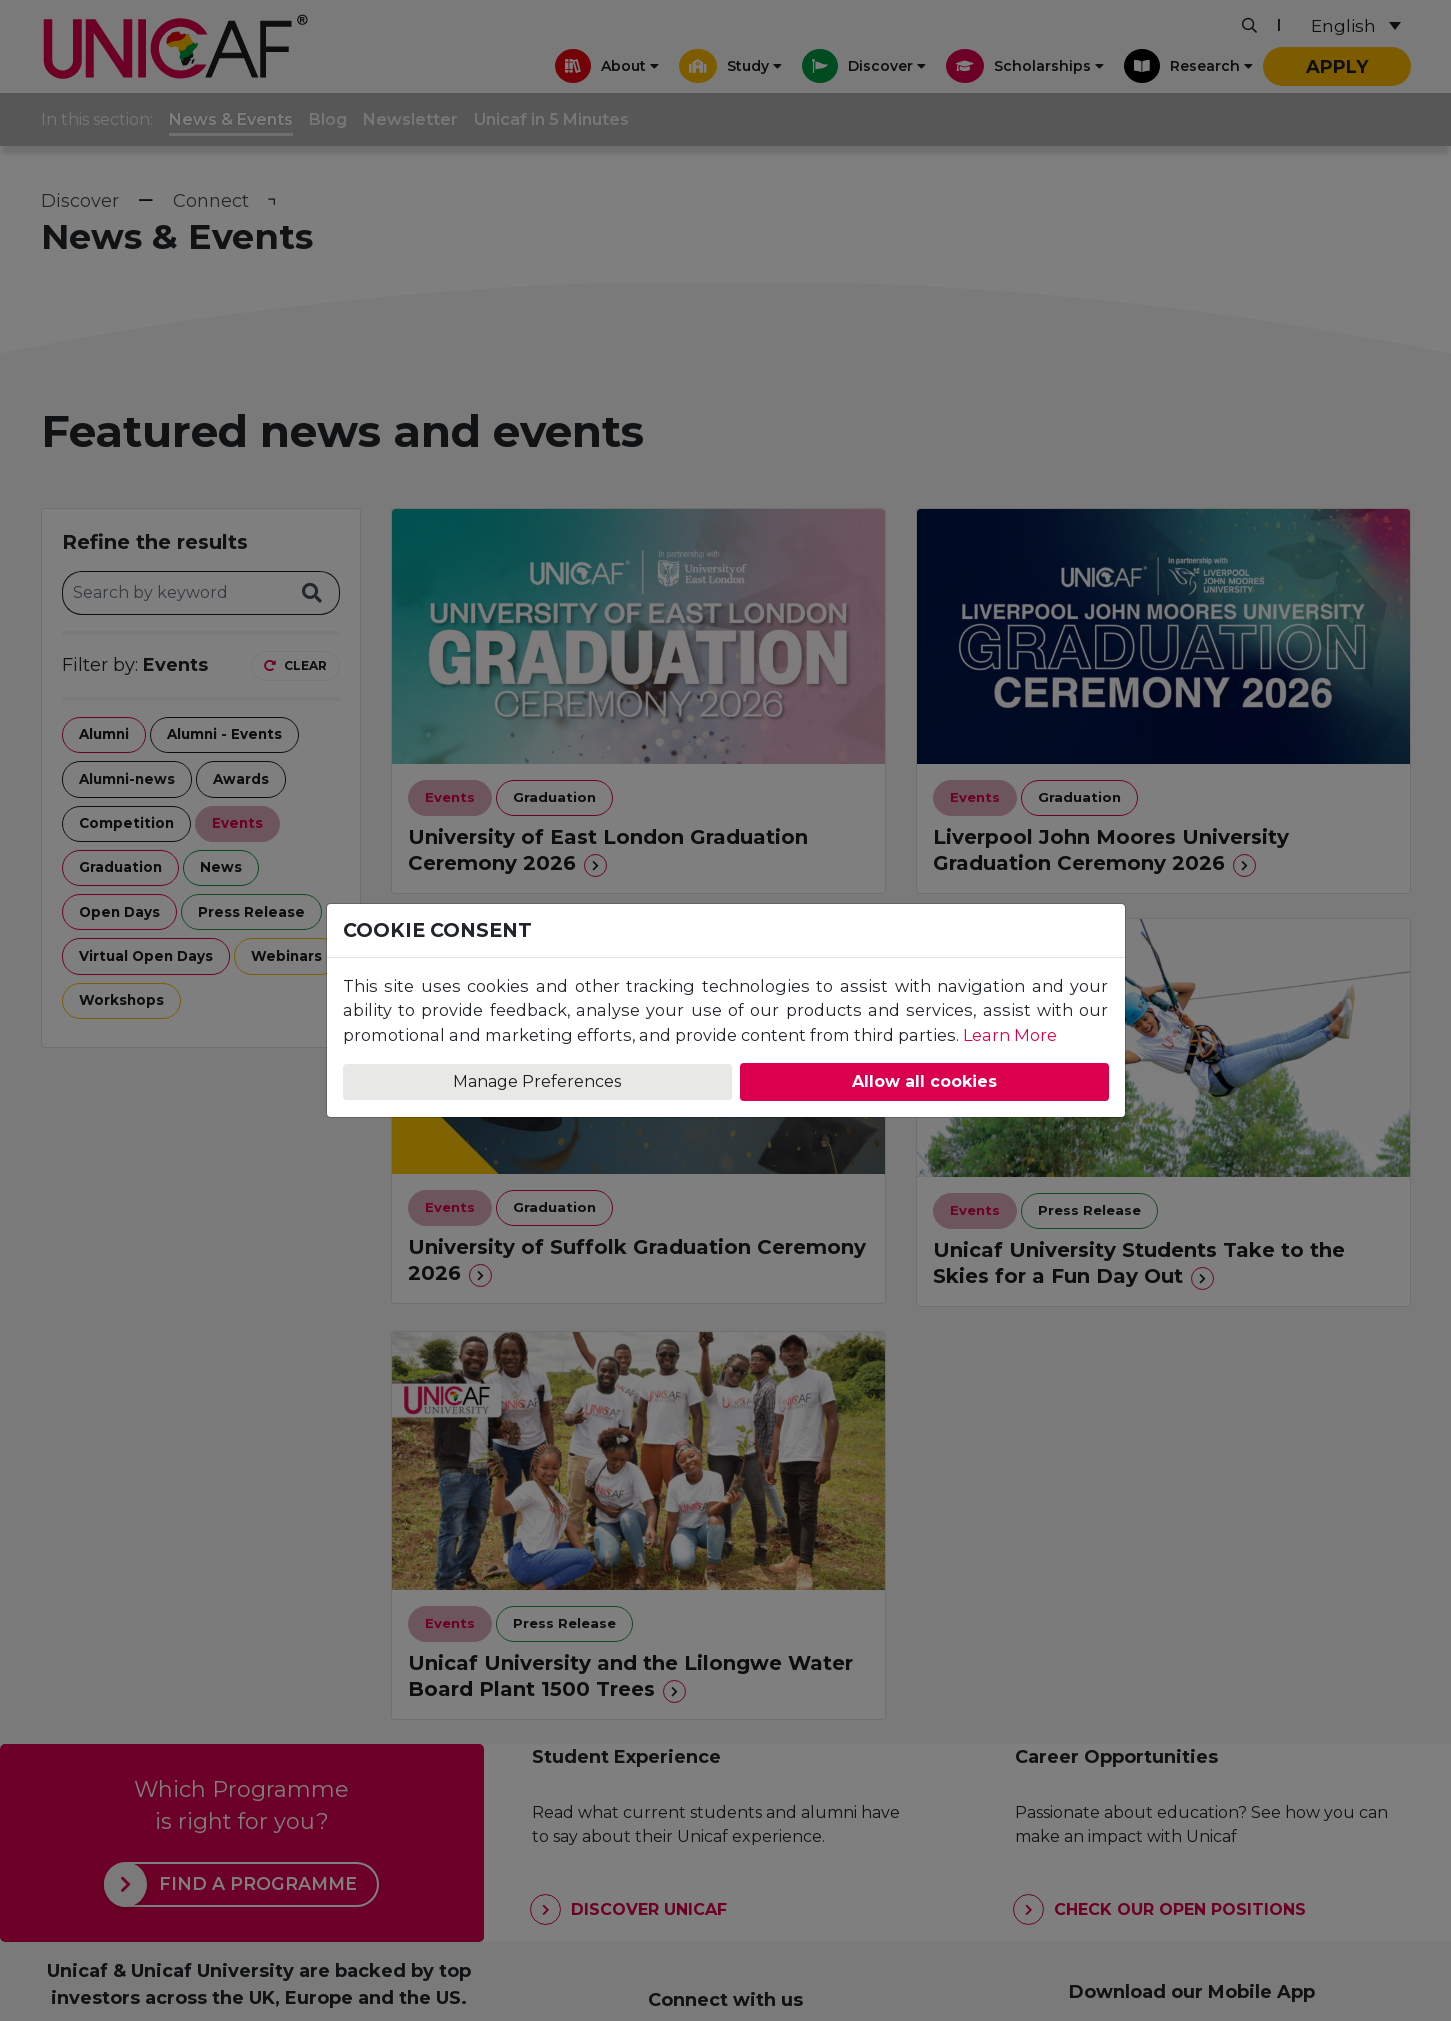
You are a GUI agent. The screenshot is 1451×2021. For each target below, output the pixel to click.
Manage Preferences (537, 1081)
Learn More (1010, 1035)
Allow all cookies (924, 1081)
